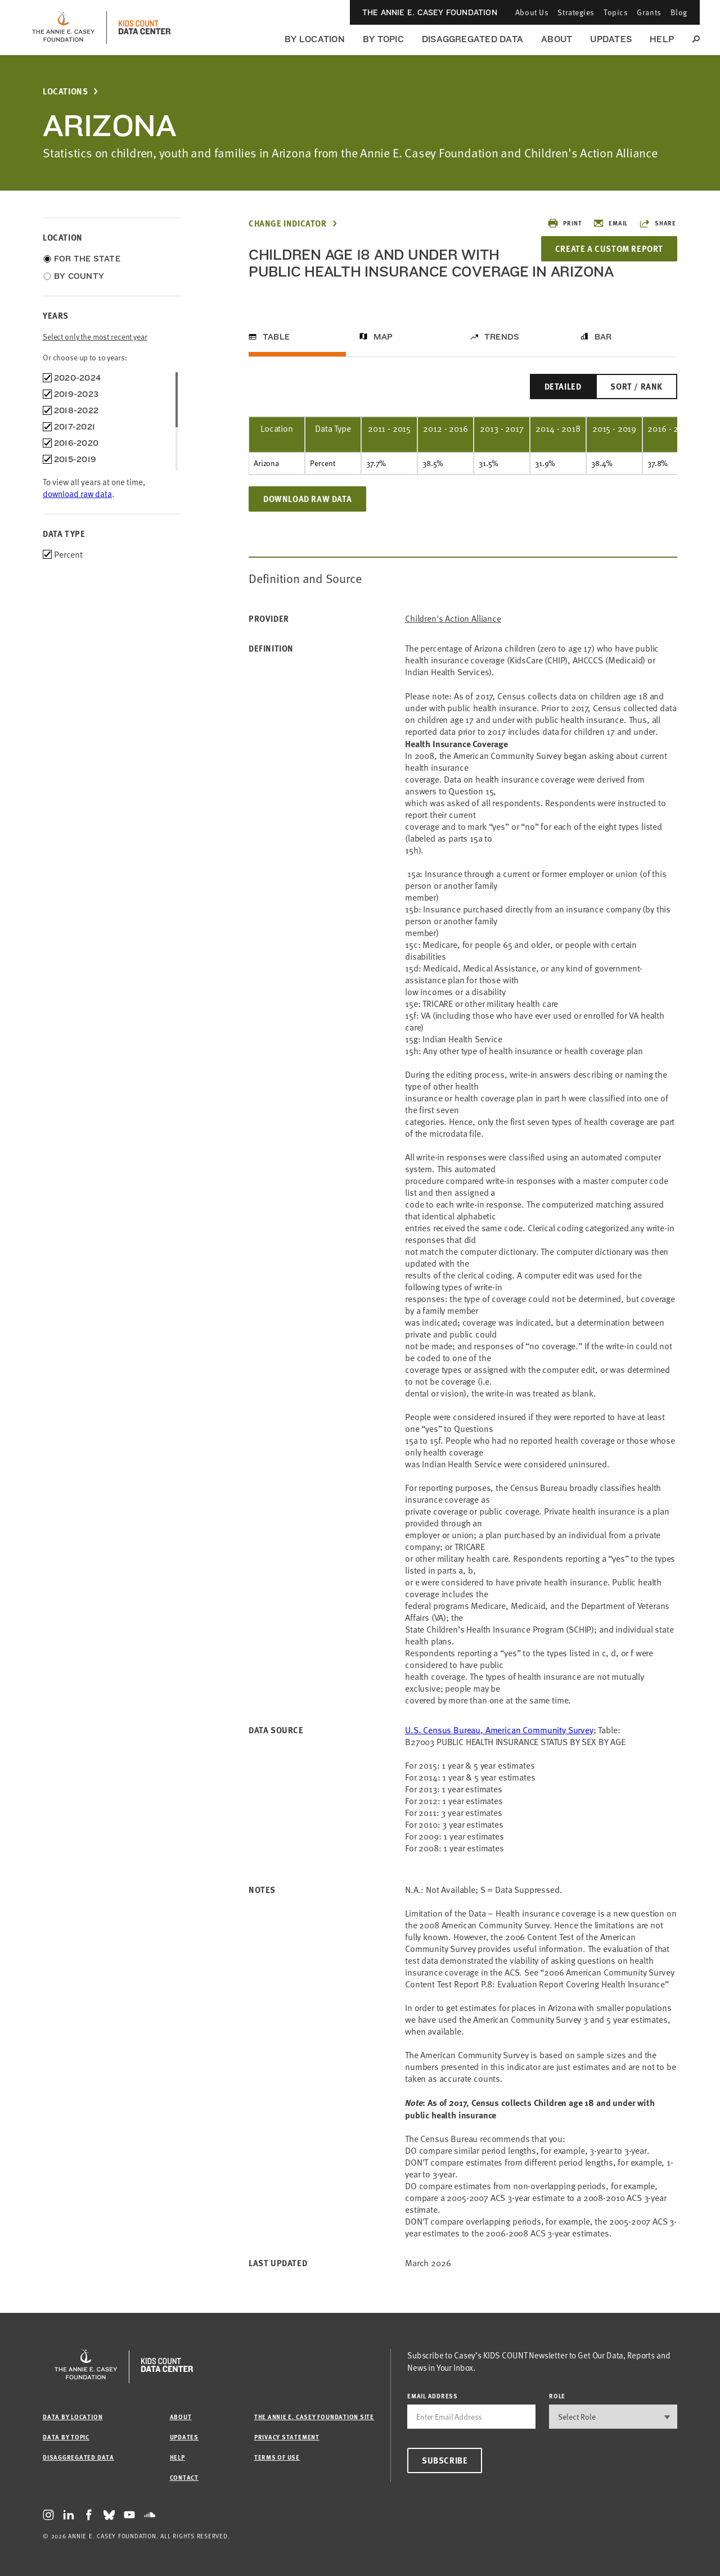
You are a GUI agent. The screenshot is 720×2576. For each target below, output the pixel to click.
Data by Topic (66, 2437)
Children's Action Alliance (453, 619)
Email (610, 223)
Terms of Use (277, 2457)
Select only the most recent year (95, 336)
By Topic (383, 39)
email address (432, 2396)
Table (276, 337)
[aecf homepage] (63, 27)
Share (657, 223)
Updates (611, 39)
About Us (531, 12)
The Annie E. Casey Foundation (429, 12)
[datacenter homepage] (144, 27)
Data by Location (72, 2416)
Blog (678, 12)
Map (383, 337)
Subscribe (444, 2460)
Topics (616, 12)
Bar (603, 337)
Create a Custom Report (609, 248)
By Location (315, 39)
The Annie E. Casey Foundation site (314, 2416)
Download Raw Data (307, 498)
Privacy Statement (287, 2437)
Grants (649, 12)
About (556, 39)
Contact (184, 2477)
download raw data (77, 493)
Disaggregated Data (472, 39)
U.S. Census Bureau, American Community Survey (499, 1730)
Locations (65, 91)
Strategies (576, 12)
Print (564, 223)
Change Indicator (288, 223)
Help (662, 39)
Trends (501, 337)
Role (557, 2396)
